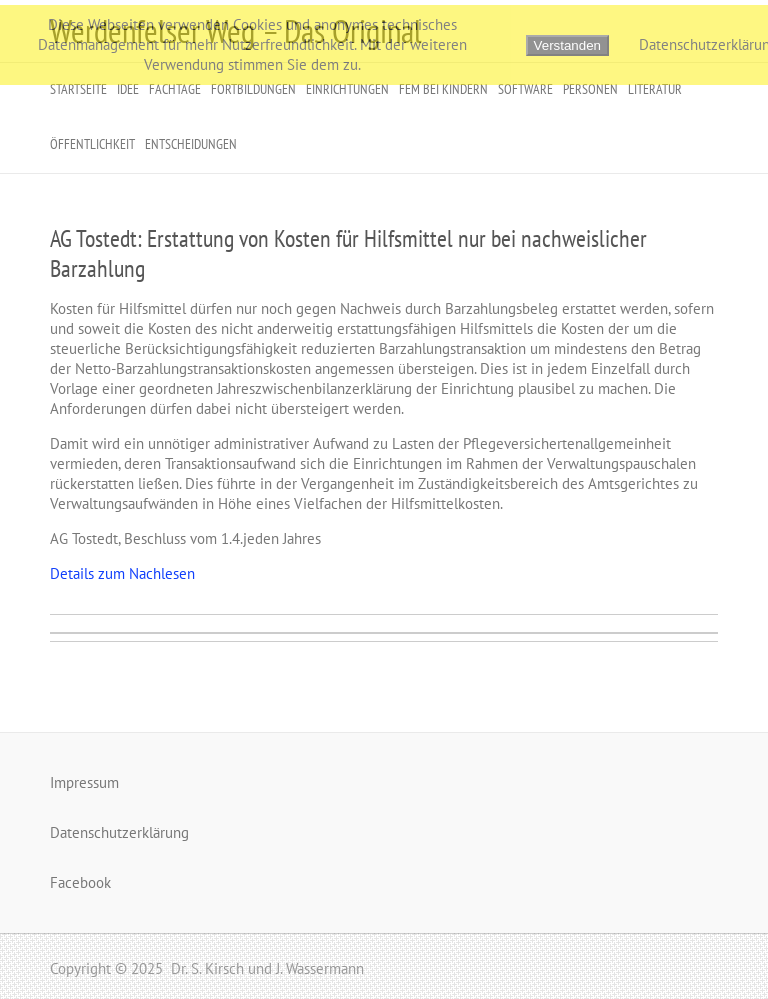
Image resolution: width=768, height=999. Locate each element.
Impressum (84, 782)
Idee (128, 89)
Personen (590, 89)
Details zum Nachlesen (122, 573)
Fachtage (175, 89)
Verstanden (567, 45)
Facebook (80, 882)
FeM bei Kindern (443, 89)
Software (525, 89)
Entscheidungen (191, 144)
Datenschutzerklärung (119, 832)
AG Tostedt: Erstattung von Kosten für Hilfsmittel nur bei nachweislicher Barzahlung (348, 253)
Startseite (78, 89)
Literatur (655, 89)
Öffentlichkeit (92, 144)
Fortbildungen (253, 89)
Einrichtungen (347, 89)
